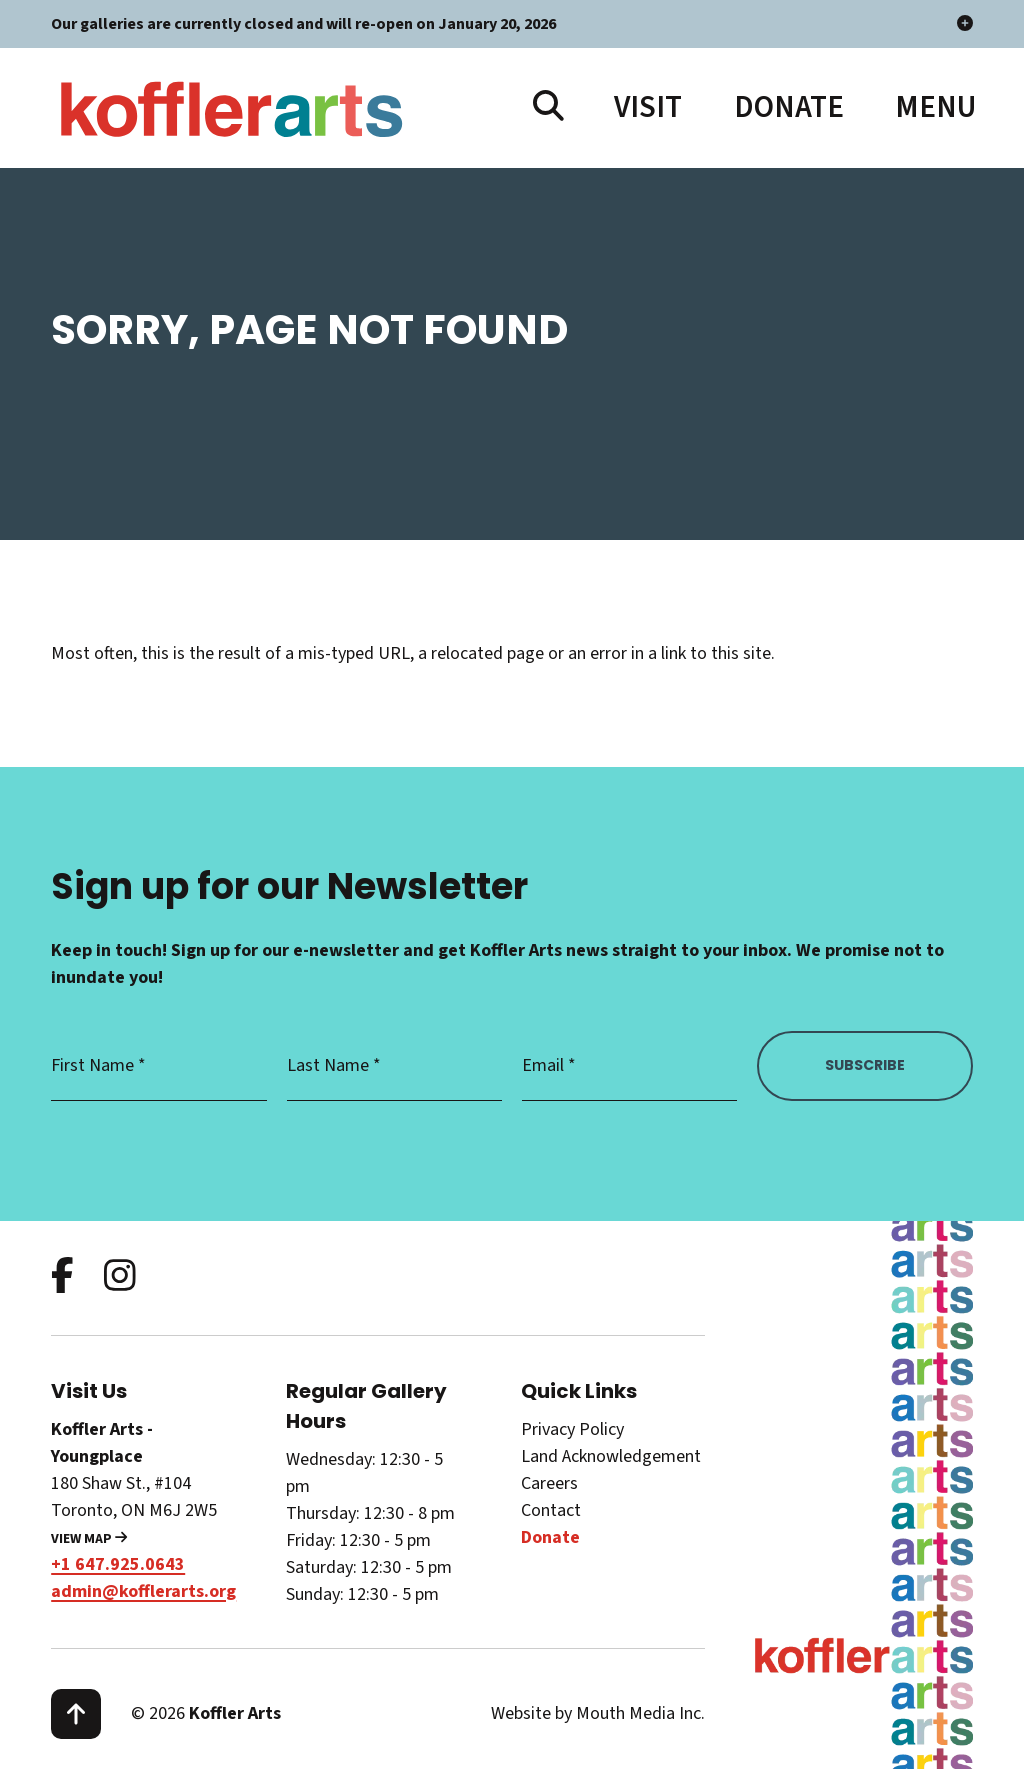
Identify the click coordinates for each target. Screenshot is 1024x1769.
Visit (648, 107)
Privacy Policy (572, 1429)
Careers (549, 1483)
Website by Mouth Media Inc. (598, 1713)
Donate (789, 107)
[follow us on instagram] (120, 1277)
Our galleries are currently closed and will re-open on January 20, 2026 (512, 24)
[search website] (548, 107)
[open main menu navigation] (934, 107)
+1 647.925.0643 (118, 1564)
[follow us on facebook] (62, 1277)
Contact (551, 1510)
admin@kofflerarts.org (143, 1591)
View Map (89, 1539)
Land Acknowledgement (611, 1456)
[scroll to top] (76, 1714)
